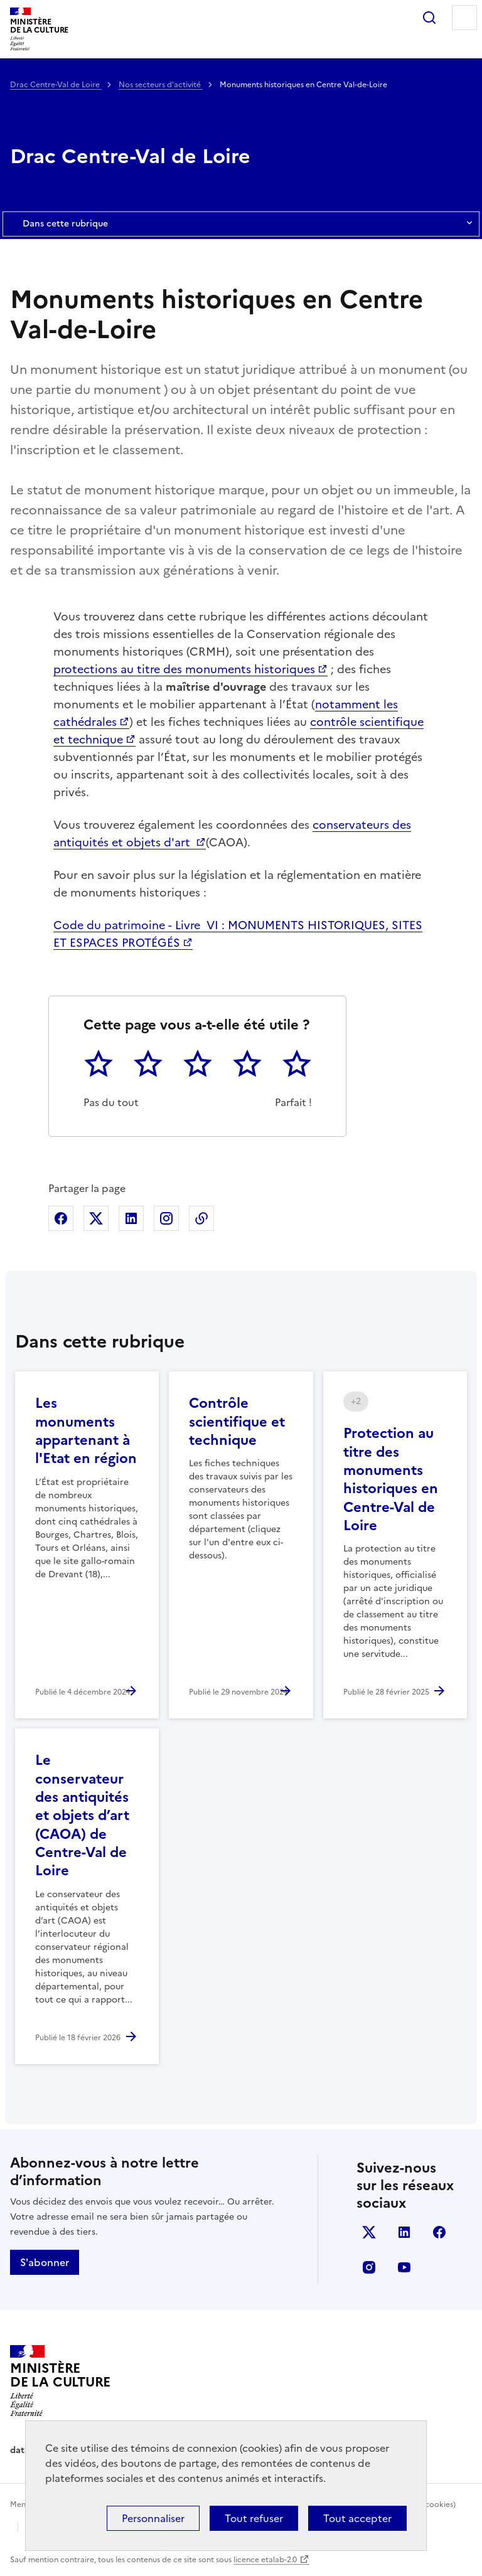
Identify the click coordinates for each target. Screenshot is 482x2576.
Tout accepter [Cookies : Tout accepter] (357, 2518)
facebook (439, 2232)
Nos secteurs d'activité (161, 84)
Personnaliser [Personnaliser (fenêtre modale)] (153, 2518)
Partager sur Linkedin (131, 1218)
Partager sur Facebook (60, 1218)
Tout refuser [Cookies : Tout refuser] (254, 2518)
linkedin (404, 2232)
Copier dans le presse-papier (201, 1218)
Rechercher (429, 17)
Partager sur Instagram (166, 1218)
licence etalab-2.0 (265, 2559)
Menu (464, 17)
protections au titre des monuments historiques (184, 669)
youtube (404, 2267)
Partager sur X (96, 1218)
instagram (369, 2267)
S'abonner (44, 2262)
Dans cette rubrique (241, 224)
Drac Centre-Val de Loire (56, 84)
